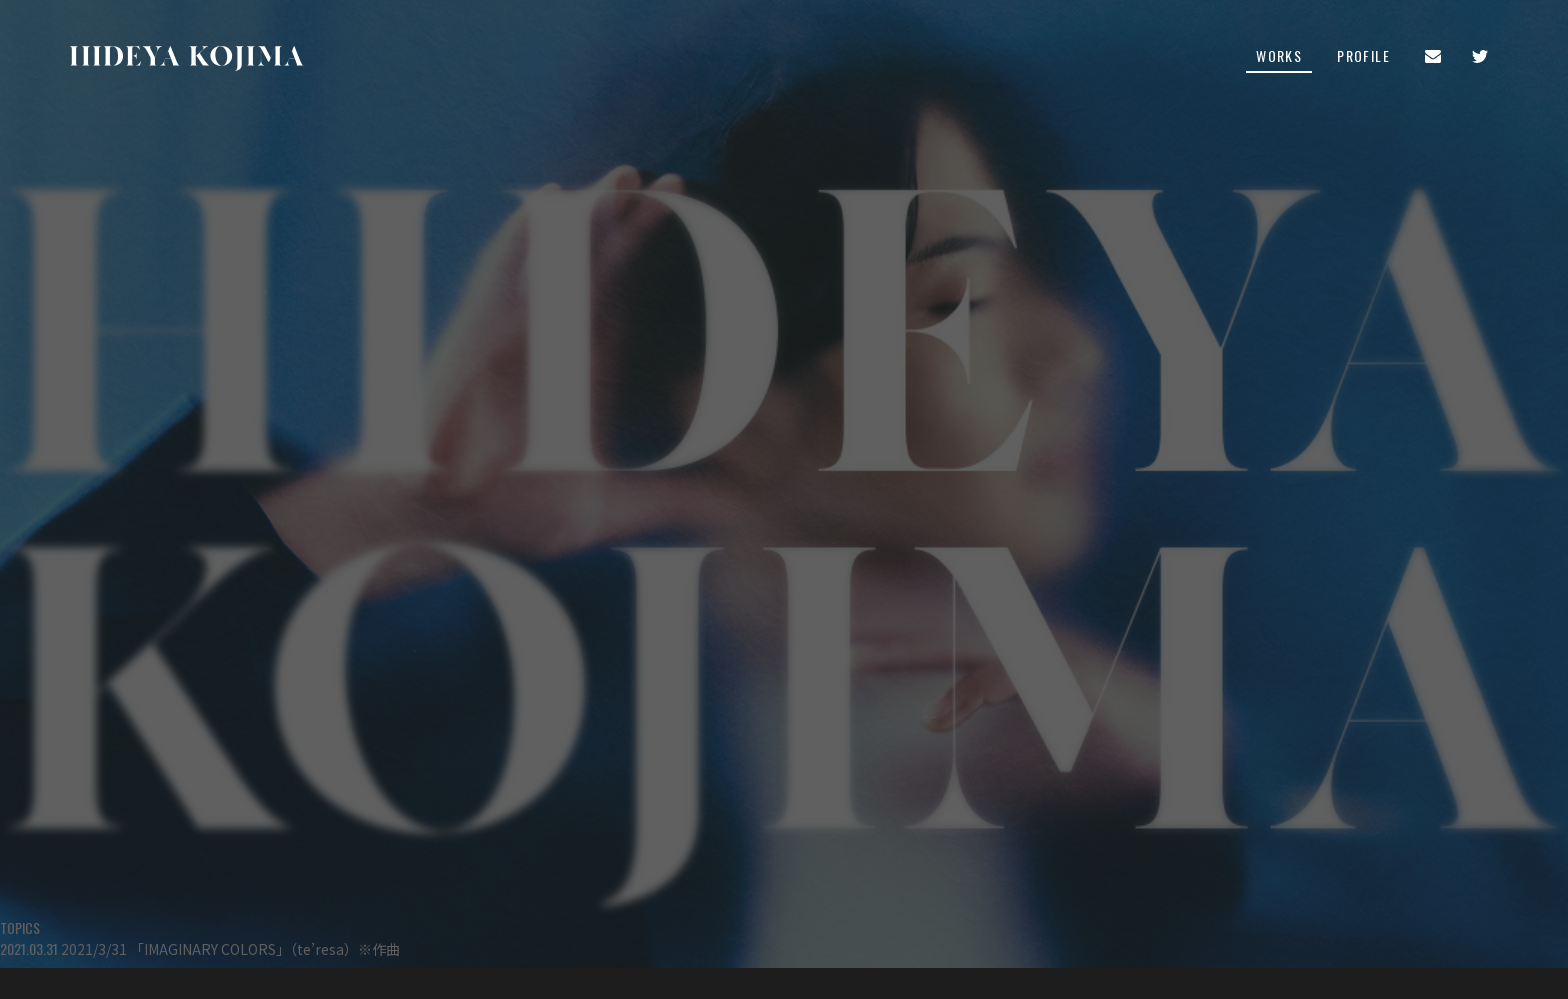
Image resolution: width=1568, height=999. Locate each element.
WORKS (1279, 57)
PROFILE (1363, 57)
